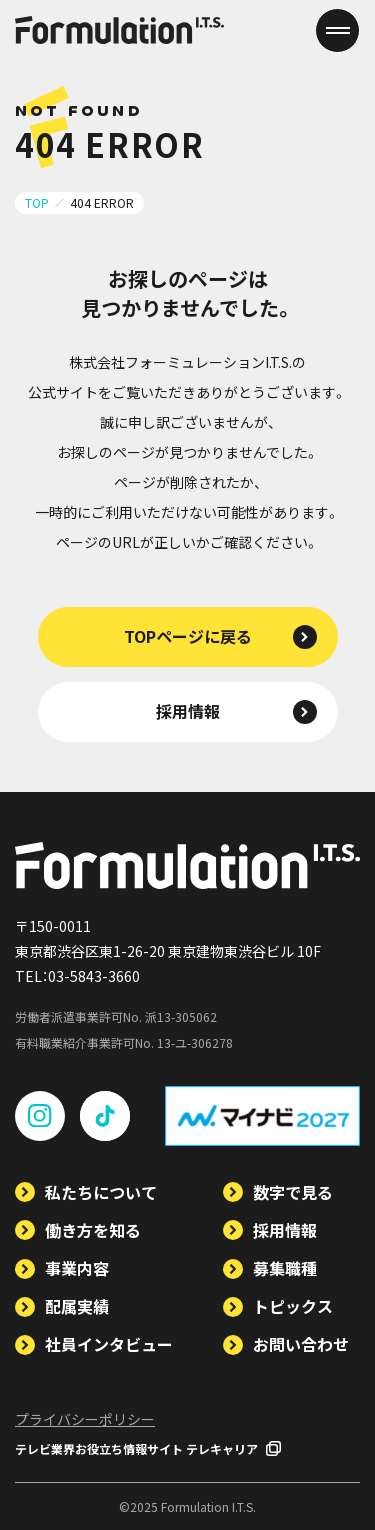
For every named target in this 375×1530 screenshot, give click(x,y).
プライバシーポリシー (85, 1419)
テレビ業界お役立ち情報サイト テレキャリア (148, 1448)
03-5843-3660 (94, 976)
